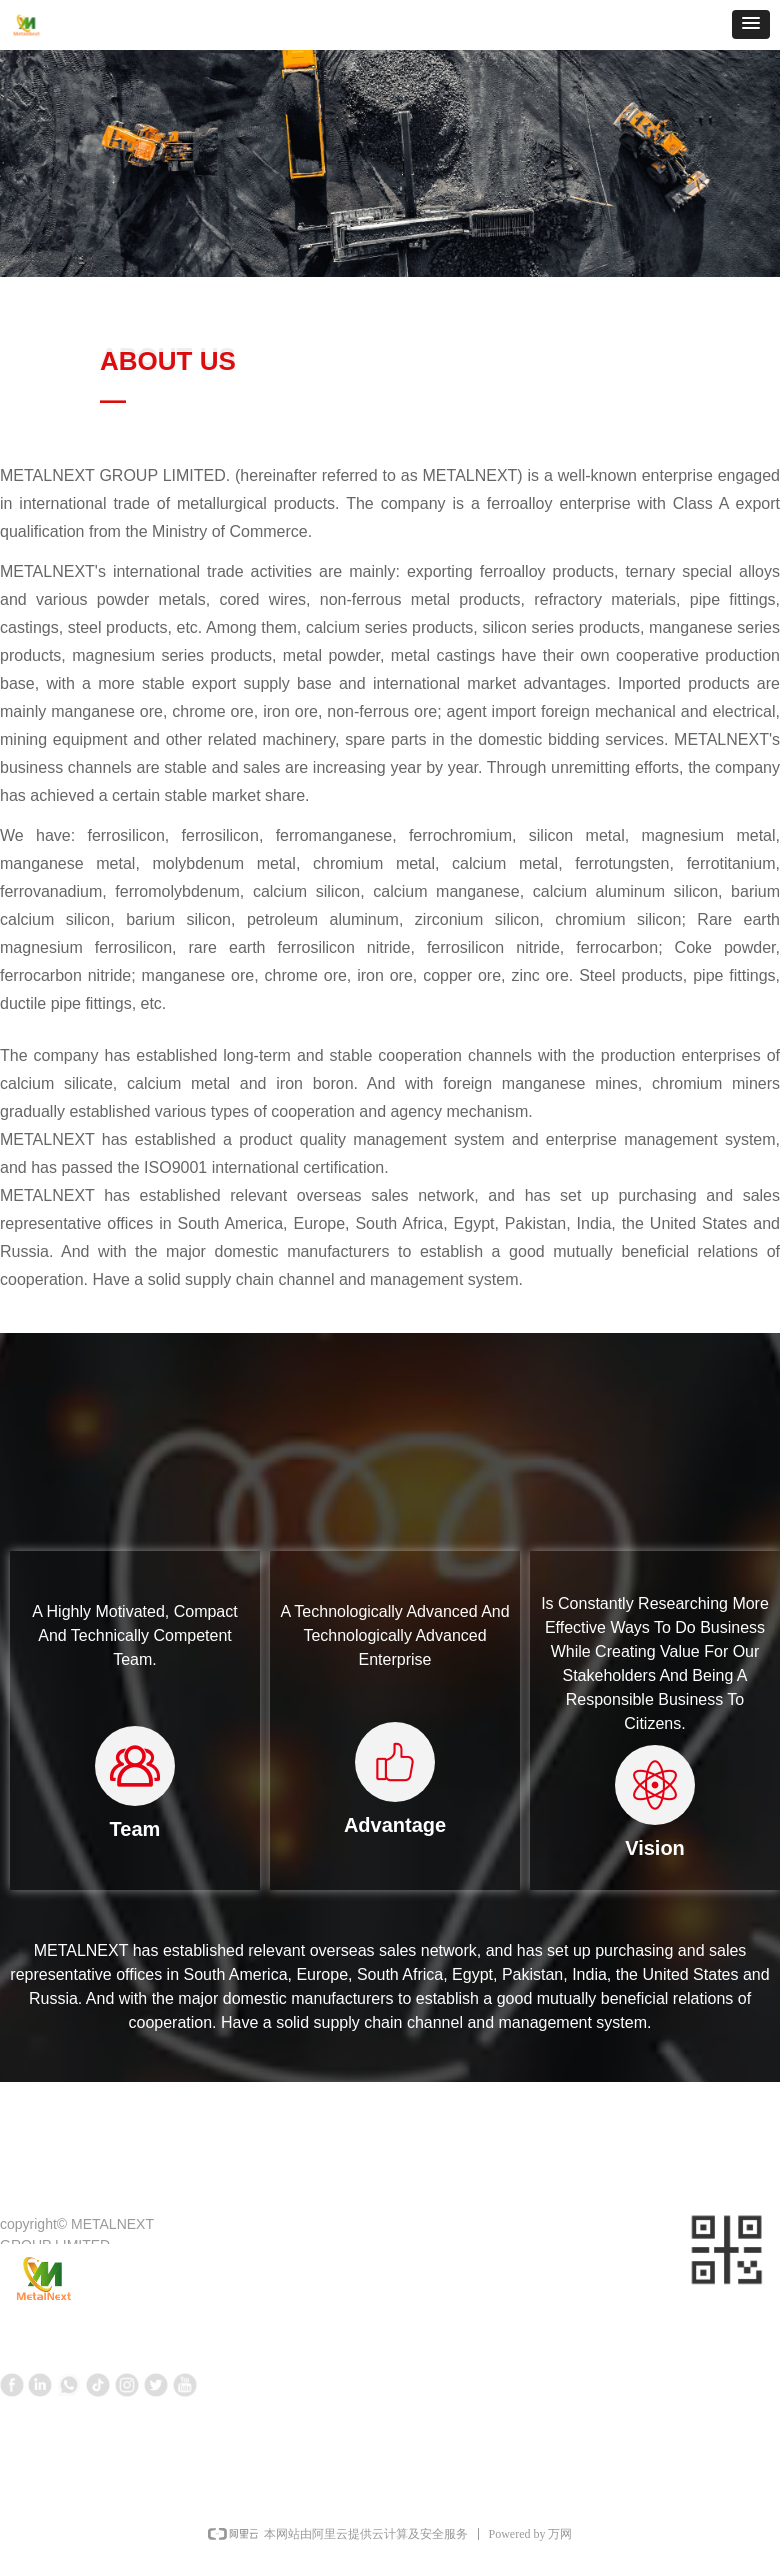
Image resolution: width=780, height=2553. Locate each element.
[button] (751, 24)
